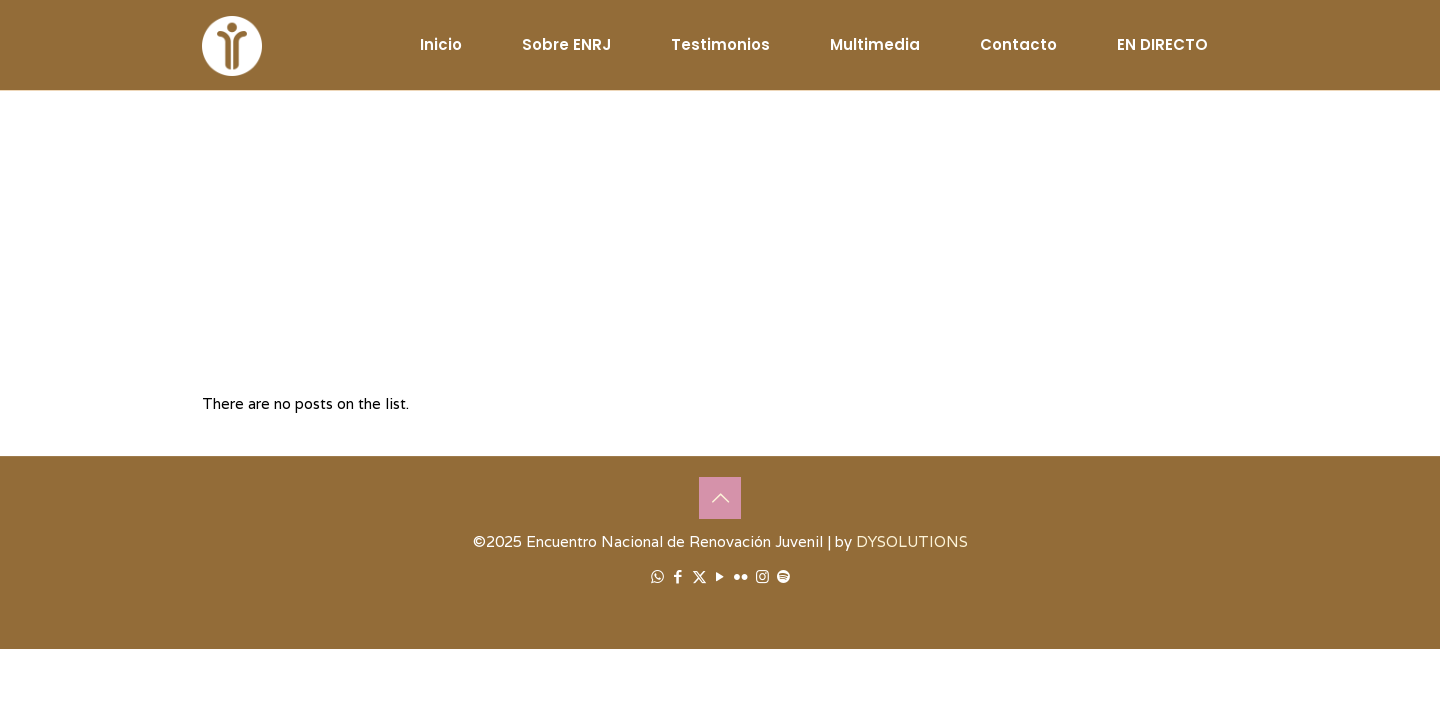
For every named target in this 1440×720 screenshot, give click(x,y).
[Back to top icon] (720, 498)
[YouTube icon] (720, 576)
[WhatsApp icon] (657, 576)
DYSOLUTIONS (912, 541)
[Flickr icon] (741, 576)
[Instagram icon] (762, 576)
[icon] (783, 576)
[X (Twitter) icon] (699, 576)
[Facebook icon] (678, 576)
